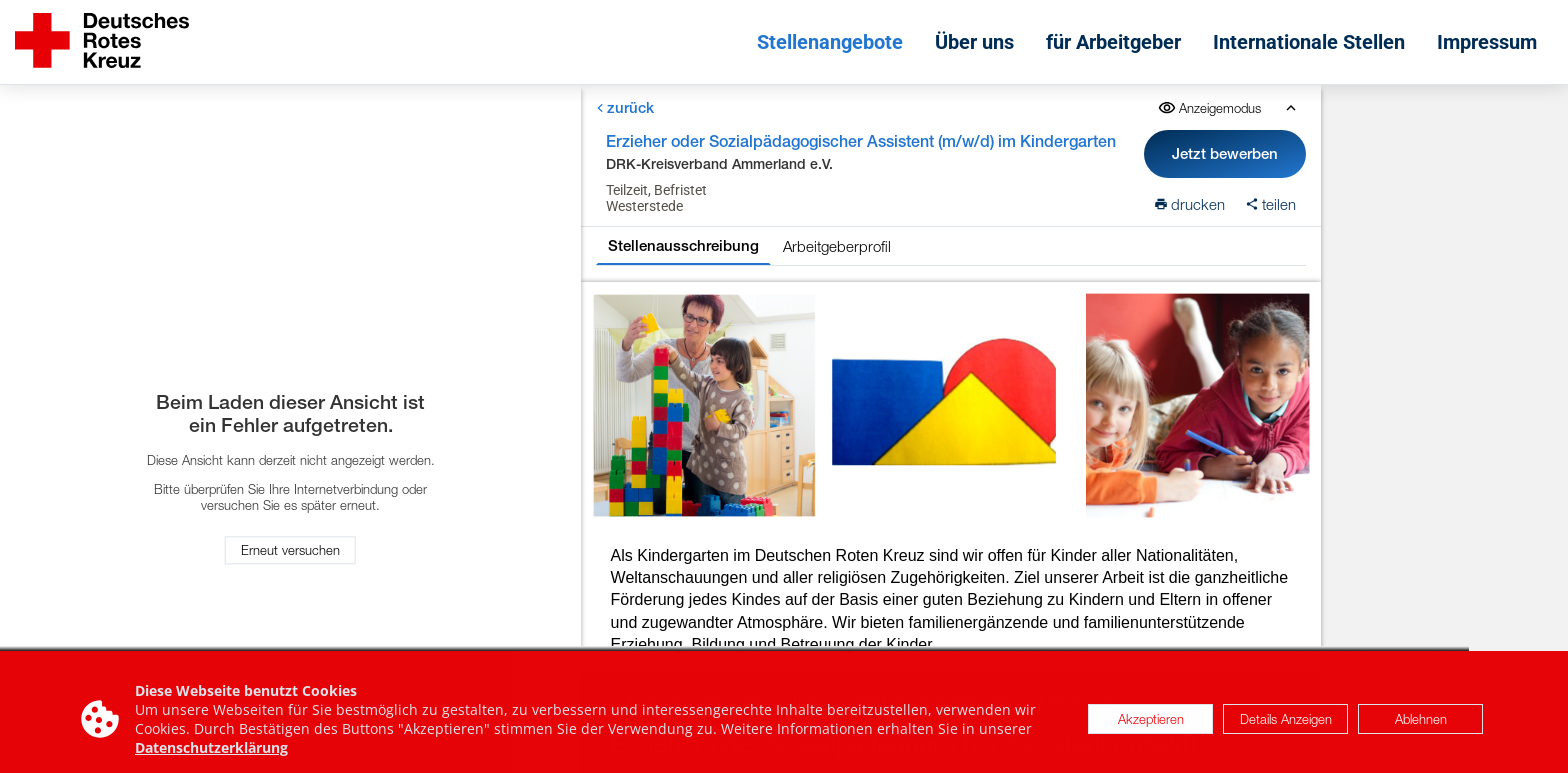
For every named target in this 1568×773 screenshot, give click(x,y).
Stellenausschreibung (683, 245)
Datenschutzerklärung (211, 755)
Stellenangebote (830, 42)
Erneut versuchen (290, 551)
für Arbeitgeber (1113, 42)
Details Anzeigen (1286, 727)
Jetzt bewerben (1226, 153)
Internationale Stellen (1309, 42)
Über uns (974, 42)
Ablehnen (1421, 727)
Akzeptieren (1151, 727)
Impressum (1487, 42)
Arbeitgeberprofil (837, 246)
